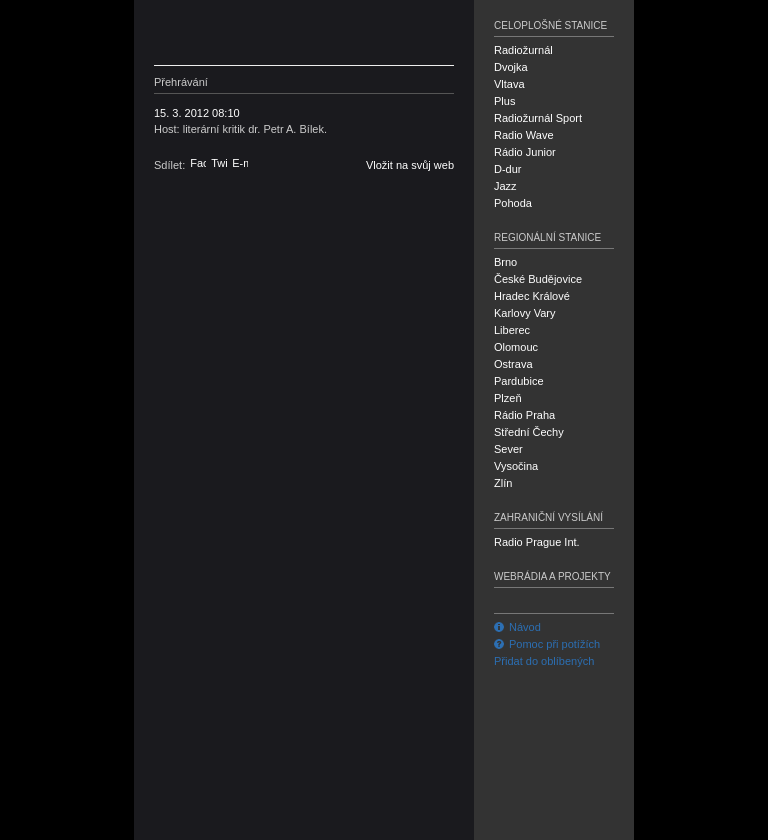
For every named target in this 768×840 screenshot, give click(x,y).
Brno (505, 262)
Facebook (198, 163)
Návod (517, 627)
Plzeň (508, 398)
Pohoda (513, 203)
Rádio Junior (525, 152)
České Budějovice (538, 279)
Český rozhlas (249, 32)
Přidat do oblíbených (544, 661)
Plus (504, 101)
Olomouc (516, 347)
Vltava (509, 84)
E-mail (240, 163)
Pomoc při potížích (547, 644)
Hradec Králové (532, 296)
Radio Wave (524, 135)
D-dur (508, 169)
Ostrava (513, 364)
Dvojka (511, 67)
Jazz (505, 186)
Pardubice (519, 381)
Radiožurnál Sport (538, 118)
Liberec (512, 330)
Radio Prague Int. (537, 542)
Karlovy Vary (525, 313)
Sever (508, 449)
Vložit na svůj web (410, 165)
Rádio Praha (524, 415)
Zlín (503, 483)
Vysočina (516, 466)
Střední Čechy (529, 432)
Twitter (219, 163)
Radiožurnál (523, 50)
